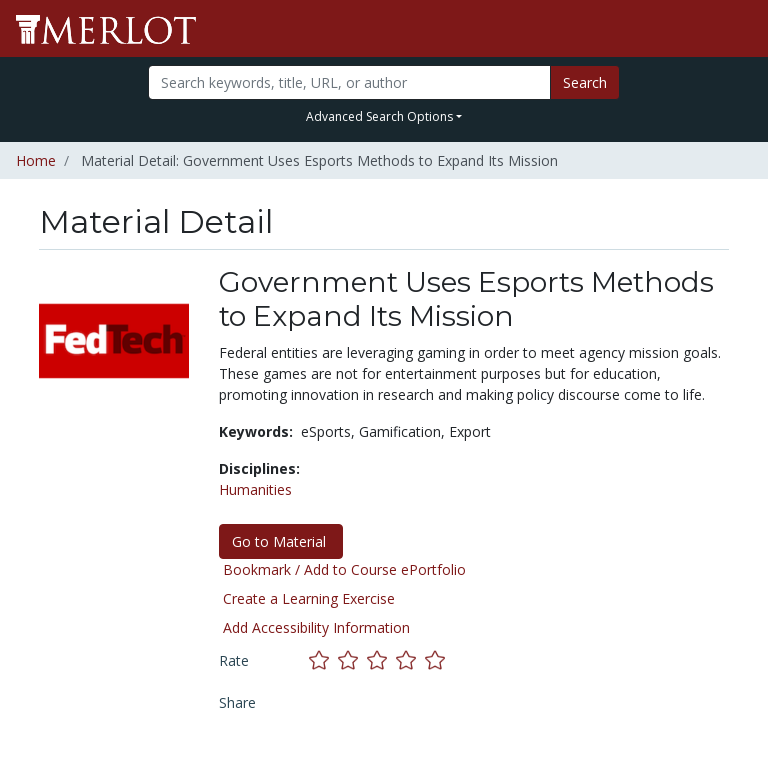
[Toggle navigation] (740, 29)
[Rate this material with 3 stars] (381, 660)
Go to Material (281, 541)
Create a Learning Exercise (309, 598)
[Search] (349, 82)
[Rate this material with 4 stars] (410, 660)
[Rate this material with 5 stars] (437, 660)
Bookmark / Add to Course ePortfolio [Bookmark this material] (344, 569)
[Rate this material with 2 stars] (352, 660)
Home (36, 160)
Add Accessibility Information (316, 627)
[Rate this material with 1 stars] (323, 660)
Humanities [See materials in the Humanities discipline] (255, 489)
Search (585, 82)
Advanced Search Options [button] (379, 116)
